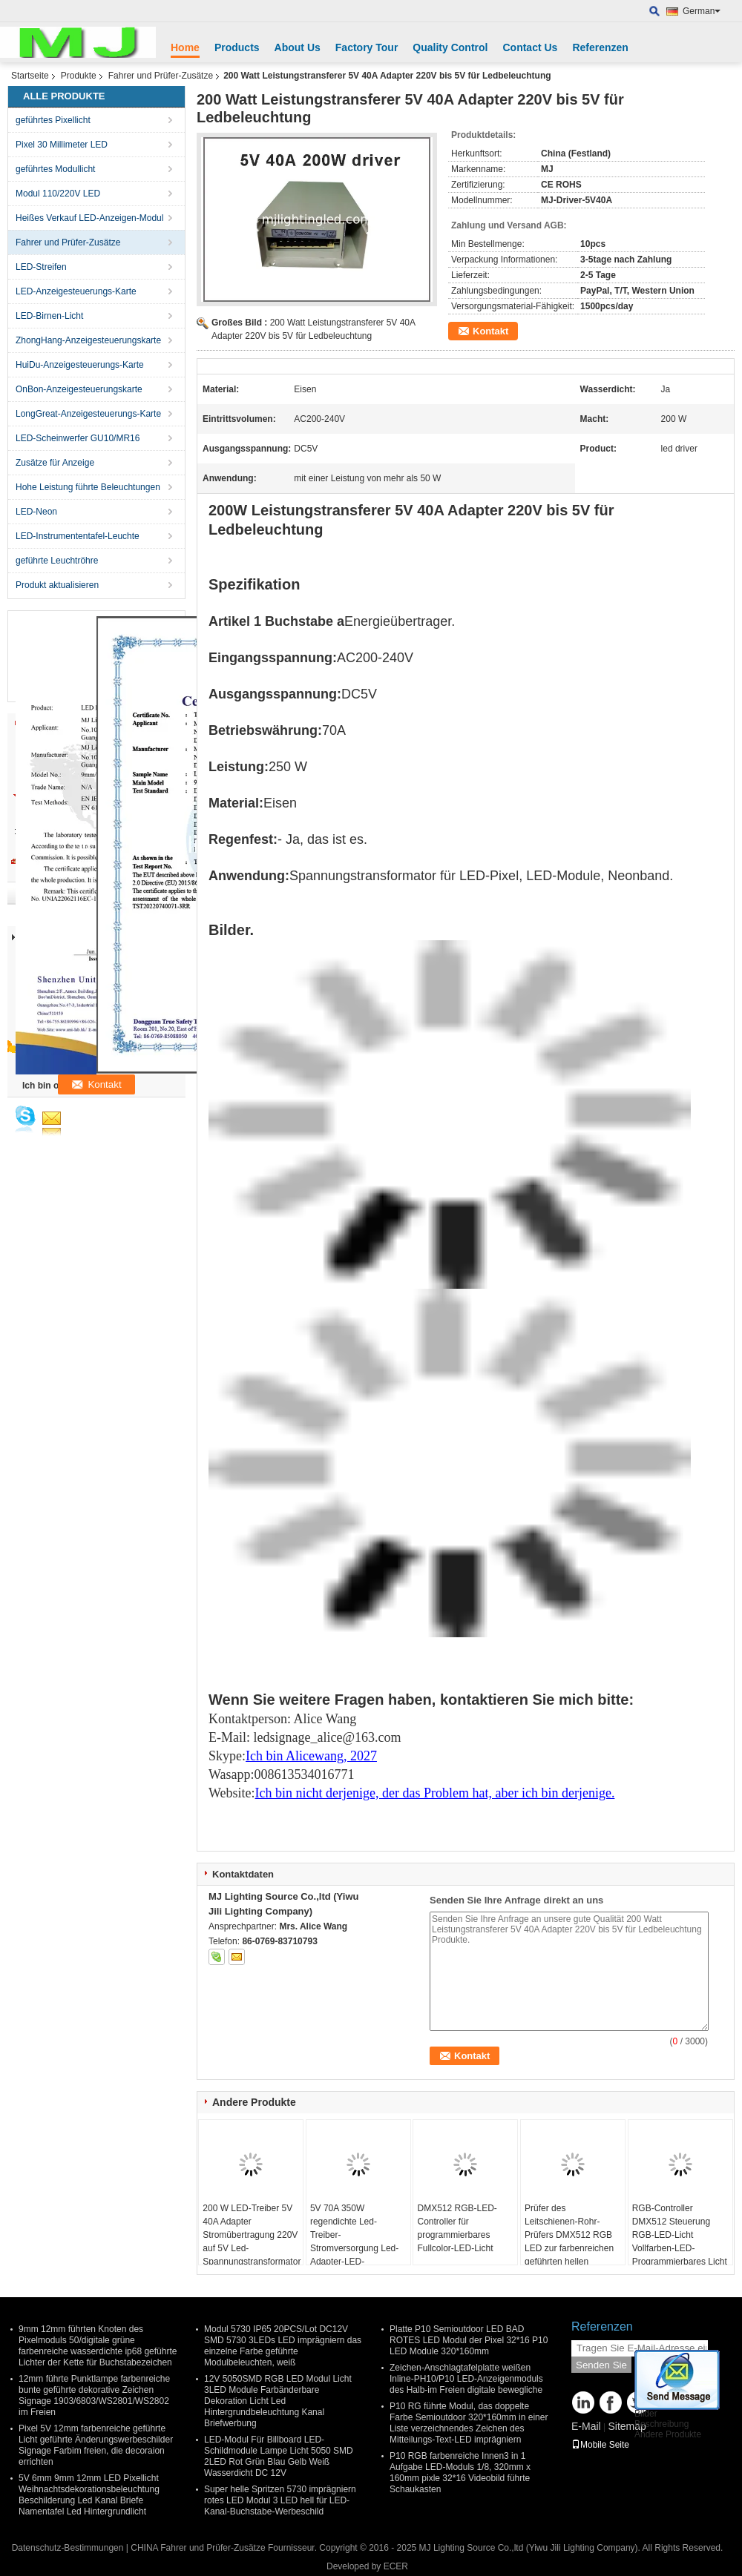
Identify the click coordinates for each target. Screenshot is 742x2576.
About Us (298, 47)
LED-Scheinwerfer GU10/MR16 (77, 438)
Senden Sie (601, 2365)
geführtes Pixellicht (53, 120)
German (701, 11)
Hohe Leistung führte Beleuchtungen (88, 487)
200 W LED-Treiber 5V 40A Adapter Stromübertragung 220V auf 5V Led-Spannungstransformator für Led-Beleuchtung (252, 2241)
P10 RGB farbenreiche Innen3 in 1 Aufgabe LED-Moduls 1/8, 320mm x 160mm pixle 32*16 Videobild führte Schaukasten (460, 2472)
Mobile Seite (600, 2445)
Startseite (30, 75)
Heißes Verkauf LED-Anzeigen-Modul (89, 218)
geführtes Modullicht (55, 169)
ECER (396, 2566)
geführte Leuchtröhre (57, 560)
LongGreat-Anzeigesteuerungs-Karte (88, 414)
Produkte (78, 75)
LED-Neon (36, 511)
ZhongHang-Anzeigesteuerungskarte (88, 340)
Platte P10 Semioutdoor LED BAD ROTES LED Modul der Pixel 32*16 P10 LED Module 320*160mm (469, 2340)
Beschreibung (661, 2424)
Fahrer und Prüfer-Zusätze (160, 75)
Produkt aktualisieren (57, 585)
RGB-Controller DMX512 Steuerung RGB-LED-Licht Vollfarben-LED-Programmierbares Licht (679, 2235)
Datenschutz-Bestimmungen (68, 2548)
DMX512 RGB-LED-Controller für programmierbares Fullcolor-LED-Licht (456, 2228)
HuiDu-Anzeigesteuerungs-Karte (80, 365)
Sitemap (627, 2426)
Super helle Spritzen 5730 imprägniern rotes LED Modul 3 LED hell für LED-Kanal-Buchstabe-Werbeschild (280, 2500)
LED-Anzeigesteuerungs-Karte (76, 291)
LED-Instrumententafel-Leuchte (77, 536)
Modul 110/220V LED (58, 193)
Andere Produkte (667, 2434)
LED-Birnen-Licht (49, 316)
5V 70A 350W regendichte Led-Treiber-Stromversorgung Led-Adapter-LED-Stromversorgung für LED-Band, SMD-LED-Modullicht (354, 2255)
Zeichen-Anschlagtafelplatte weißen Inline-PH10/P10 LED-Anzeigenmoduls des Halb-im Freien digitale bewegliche (466, 2378)
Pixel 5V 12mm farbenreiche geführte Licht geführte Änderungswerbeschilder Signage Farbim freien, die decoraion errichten (96, 2445)
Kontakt (490, 331)
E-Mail (586, 2426)
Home (185, 47)
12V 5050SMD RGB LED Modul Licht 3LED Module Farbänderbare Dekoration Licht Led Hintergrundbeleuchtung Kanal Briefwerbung (278, 2401)
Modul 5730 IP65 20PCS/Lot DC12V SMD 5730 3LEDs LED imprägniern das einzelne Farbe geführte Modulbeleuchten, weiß (282, 2346)
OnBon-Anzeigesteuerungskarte (79, 389)
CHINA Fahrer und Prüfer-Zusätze (198, 2548)
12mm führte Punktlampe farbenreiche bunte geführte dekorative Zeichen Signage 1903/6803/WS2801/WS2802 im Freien (94, 2395)
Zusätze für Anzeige (55, 463)
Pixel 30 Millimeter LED (62, 144)
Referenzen (600, 47)
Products (237, 47)
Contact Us (529, 47)
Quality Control (450, 47)
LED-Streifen (41, 267)
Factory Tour (366, 47)
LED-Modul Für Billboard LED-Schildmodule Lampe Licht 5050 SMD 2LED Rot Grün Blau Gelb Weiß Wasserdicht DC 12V (278, 2456)
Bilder (645, 2413)
